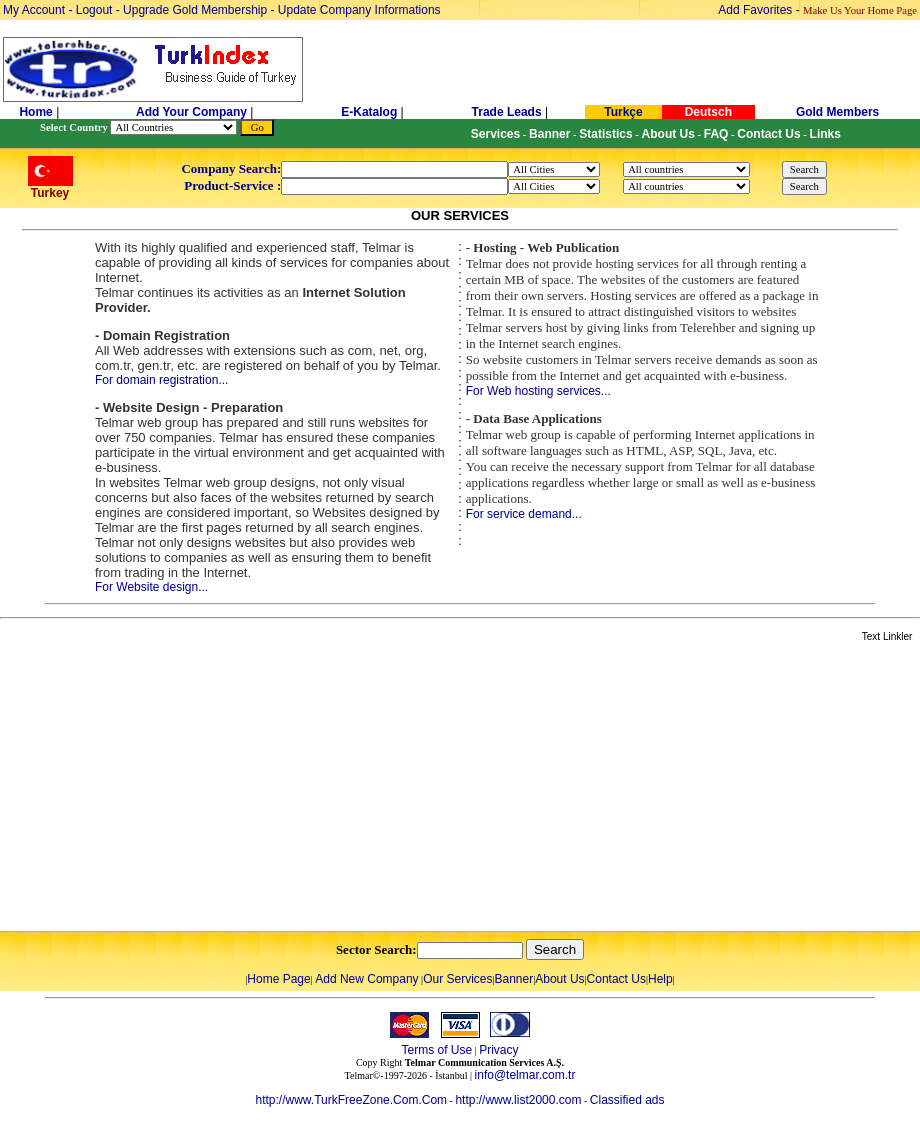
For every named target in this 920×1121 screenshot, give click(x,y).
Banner (514, 979)
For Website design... (151, 587)
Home (37, 112)
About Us (559, 979)
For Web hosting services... (538, 391)
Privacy (498, 1050)
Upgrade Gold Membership (196, 10)
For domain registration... (161, 380)
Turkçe (623, 112)
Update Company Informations (359, 10)
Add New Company (366, 979)
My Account (35, 10)
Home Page (278, 979)
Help (660, 979)
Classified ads (627, 1100)
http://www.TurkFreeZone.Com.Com (351, 1100)
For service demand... (524, 514)
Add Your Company (193, 112)
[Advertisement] (237, 788)
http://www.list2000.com (518, 1100)
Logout (94, 10)
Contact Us (616, 979)
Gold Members (837, 112)
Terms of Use (436, 1050)
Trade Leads (507, 112)
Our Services (457, 979)
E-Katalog (369, 112)
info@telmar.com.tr (525, 1075)
